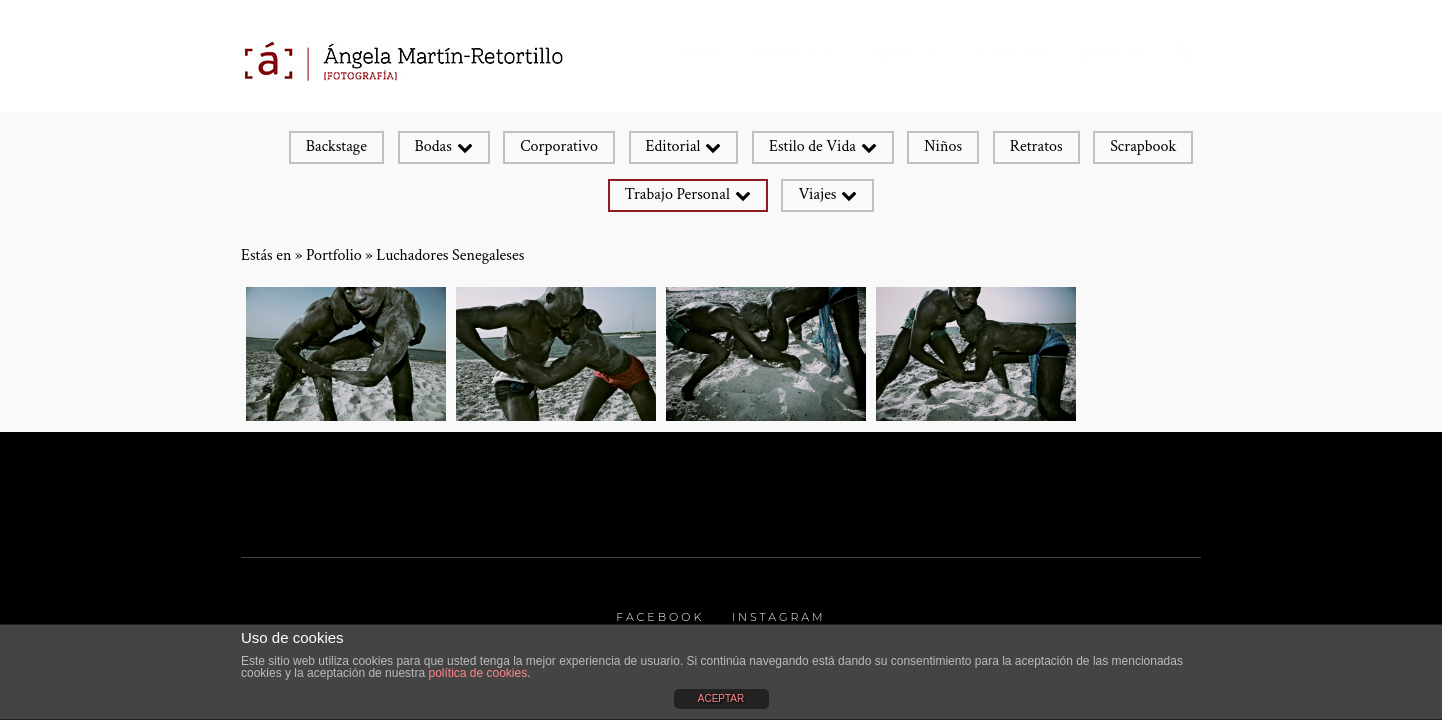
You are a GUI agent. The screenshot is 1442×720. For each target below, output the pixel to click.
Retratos (1036, 146)
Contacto (1108, 53)
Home (700, 53)
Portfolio (796, 53)
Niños (943, 146)
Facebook (660, 617)
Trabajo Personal (677, 194)
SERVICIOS (1010, 53)
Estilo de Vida (812, 146)
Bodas (433, 146)
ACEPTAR (721, 698)
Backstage (336, 146)
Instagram (779, 617)
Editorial (673, 146)
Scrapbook (1143, 146)
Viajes (817, 194)
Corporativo (559, 146)
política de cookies (477, 673)
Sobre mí (904, 53)
